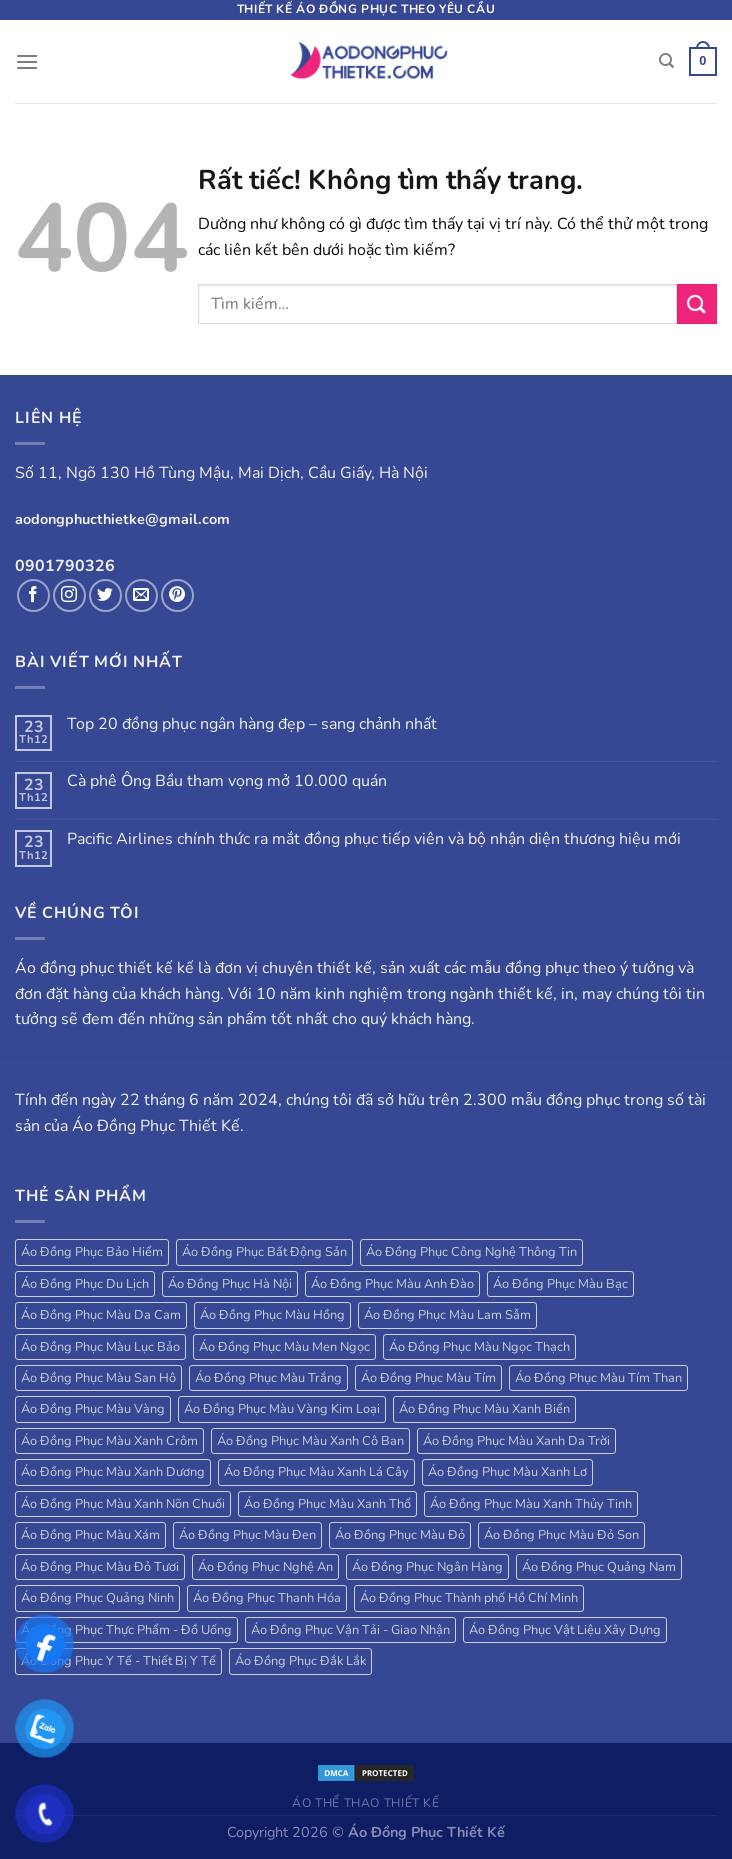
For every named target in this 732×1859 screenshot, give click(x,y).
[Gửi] (697, 303)
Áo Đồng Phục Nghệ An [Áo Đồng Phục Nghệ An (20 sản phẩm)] (265, 1567)
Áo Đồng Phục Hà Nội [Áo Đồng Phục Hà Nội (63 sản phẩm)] (230, 1284)
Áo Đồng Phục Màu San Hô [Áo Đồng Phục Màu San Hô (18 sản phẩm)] (98, 1378)
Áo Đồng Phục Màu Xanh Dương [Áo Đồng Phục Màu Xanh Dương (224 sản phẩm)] (113, 1472)
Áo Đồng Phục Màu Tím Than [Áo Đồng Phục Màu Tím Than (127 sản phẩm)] (598, 1378)
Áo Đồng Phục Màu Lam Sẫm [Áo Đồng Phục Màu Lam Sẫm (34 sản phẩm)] (447, 1315)
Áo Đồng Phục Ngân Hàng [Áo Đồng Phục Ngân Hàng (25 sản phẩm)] (427, 1567)
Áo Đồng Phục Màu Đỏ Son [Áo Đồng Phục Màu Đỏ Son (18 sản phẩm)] (561, 1535)
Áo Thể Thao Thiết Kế (365, 1803)
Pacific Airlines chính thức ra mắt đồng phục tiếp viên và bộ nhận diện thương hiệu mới (374, 839)
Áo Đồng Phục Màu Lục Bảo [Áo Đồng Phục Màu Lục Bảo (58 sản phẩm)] (100, 1347)
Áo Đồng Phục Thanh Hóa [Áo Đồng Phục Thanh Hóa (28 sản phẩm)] (267, 1598)
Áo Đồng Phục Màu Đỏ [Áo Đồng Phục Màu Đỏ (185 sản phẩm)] (400, 1535)
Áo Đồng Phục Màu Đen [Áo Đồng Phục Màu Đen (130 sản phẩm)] (247, 1535)
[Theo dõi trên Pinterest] (177, 595)
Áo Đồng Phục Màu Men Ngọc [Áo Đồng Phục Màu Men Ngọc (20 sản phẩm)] (284, 1347)
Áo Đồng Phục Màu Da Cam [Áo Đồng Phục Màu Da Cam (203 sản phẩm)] (101, 1315)
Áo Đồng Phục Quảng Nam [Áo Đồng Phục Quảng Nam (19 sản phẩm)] (599, 1567)
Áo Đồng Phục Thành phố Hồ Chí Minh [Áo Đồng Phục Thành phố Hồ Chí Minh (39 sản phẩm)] (469, 1598)
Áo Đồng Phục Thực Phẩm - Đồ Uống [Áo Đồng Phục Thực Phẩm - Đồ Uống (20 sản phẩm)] (126, 1630)
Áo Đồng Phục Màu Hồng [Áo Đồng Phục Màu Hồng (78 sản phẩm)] (272, 1315)
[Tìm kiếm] (666, 61)
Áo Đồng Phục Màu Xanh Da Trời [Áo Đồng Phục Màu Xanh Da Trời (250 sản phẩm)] (516, 1441)
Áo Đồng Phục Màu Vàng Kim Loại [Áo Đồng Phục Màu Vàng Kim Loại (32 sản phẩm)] (282, 1409)
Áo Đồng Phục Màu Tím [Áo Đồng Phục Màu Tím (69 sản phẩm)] (428, 1378)
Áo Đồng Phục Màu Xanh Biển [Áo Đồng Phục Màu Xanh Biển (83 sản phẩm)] (484, 1409)
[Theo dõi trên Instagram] (69, 595)
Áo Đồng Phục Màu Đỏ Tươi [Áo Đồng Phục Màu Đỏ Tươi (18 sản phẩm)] (100, 1567)
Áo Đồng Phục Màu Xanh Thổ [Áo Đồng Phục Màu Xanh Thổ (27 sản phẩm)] (327, 1504)
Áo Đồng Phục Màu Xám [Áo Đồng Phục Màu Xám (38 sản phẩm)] (90, 1535)
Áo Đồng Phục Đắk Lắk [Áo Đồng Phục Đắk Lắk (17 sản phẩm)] (300, 1661)
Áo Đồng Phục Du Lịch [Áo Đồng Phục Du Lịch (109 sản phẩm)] (85, 1284)
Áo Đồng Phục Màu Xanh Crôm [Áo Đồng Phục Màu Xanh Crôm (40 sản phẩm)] (109, 1441)
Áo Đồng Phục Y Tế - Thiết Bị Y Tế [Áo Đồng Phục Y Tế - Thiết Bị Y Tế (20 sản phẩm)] (118, 1661)
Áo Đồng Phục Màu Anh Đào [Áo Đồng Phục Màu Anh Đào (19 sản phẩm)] (392, 1284)
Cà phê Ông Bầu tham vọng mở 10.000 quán (227, 781)
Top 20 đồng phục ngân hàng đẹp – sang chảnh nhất (252, 724)
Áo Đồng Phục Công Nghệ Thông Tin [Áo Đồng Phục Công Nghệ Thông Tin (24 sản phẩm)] (471, 1252)
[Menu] (27, 61)
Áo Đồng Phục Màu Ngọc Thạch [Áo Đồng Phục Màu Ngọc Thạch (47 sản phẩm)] (479, 1347)
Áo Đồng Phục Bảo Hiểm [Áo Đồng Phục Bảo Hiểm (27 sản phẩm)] (92, 1252)
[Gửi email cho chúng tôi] (141, 595)
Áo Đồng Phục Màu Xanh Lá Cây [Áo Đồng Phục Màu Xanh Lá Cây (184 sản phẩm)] (316, 1472)
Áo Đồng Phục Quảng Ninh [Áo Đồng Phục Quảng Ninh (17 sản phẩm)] (97, 1598)
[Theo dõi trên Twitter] (105, 595)
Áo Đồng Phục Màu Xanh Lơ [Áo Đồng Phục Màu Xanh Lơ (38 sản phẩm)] (507, 1472)
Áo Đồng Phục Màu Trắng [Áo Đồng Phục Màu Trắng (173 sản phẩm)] (268, 1378)
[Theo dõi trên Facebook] (33, 595)
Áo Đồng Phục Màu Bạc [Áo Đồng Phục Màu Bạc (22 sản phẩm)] (560, 1284)
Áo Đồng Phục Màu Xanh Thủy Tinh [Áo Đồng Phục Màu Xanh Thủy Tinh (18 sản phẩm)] (531, 1504)
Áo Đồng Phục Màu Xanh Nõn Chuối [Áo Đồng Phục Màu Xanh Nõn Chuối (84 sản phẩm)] (123, 1504)
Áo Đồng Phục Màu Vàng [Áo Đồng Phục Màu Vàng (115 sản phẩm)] (93, 1409)
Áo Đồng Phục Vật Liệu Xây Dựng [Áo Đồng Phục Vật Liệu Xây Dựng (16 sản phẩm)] (565, 1630)
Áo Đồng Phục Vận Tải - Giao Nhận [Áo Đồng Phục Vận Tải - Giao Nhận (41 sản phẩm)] (350, 1630)
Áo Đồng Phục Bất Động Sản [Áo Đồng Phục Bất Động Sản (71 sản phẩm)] (264, 1252)
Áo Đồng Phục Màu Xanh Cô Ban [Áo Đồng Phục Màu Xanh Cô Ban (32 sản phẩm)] (310, 1441)
